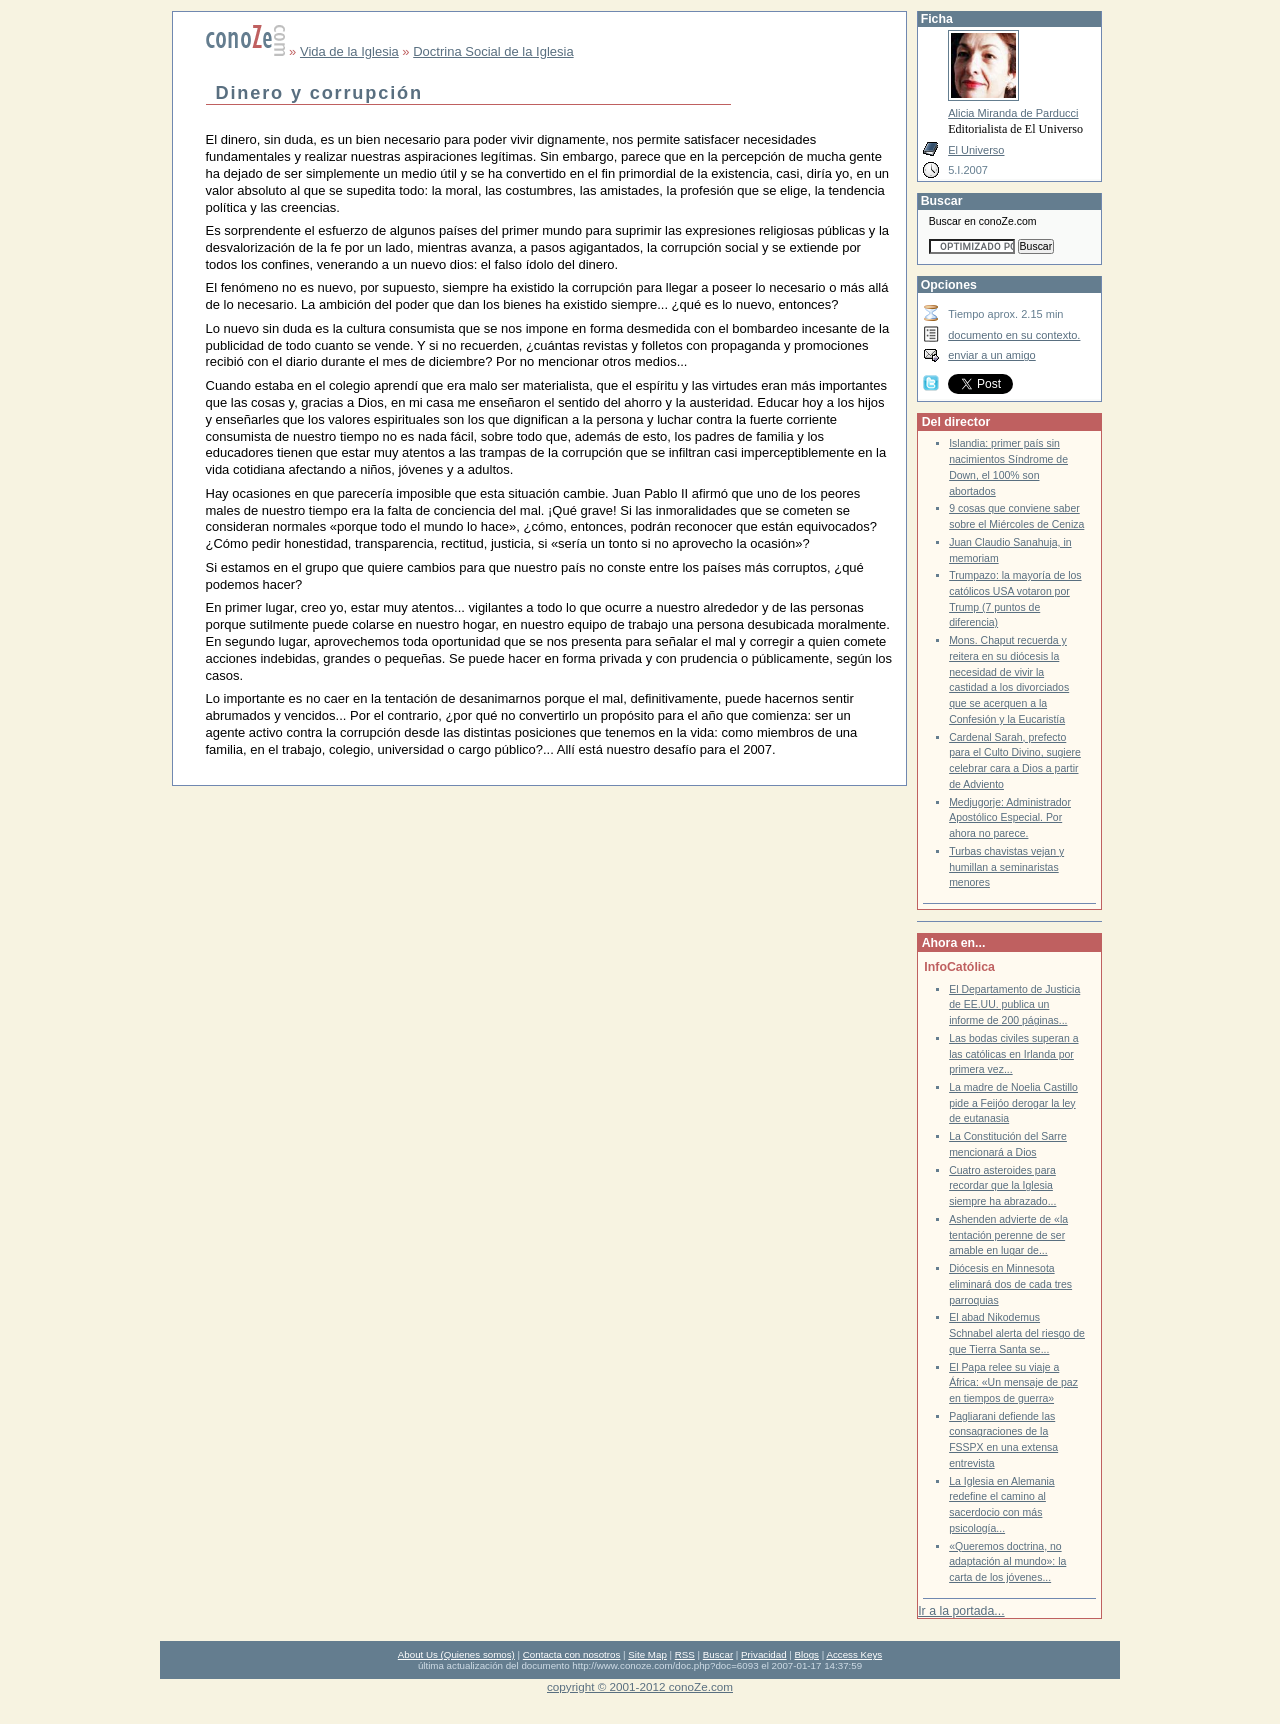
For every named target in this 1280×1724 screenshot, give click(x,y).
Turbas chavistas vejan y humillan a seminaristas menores (1006, 867)
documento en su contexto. (1014, 335)
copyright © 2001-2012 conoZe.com (640, 1686)
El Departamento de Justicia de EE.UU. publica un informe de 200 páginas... (1014, 1005)
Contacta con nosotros (572, 1654)
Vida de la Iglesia (349, 51)
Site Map (647, 1654)
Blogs (807, 1654)
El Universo (976, 150)
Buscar (718, 1654)
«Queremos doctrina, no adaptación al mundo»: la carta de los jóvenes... (1007, 1562)
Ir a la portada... (961, 1611)
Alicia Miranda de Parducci (1013, 113)
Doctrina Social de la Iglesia (493, 51)
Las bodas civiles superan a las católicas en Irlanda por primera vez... (1013, 1054)
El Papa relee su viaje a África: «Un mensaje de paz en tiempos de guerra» (1013, 1383)
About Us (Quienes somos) (456, 1654)
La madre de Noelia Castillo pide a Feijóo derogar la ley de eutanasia (1013, 1103)
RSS (685, 1654)
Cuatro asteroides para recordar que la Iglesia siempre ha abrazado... (1002, 1186)
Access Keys (854, 1654)
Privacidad (764, 1654)
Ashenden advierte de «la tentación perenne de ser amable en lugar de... (1008, 1235)
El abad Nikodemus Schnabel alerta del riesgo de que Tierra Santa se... (1017, 1333)
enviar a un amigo (992, 355)
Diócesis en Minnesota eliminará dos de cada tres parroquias (1010, 1284)
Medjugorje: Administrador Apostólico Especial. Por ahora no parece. (1010, 818)
